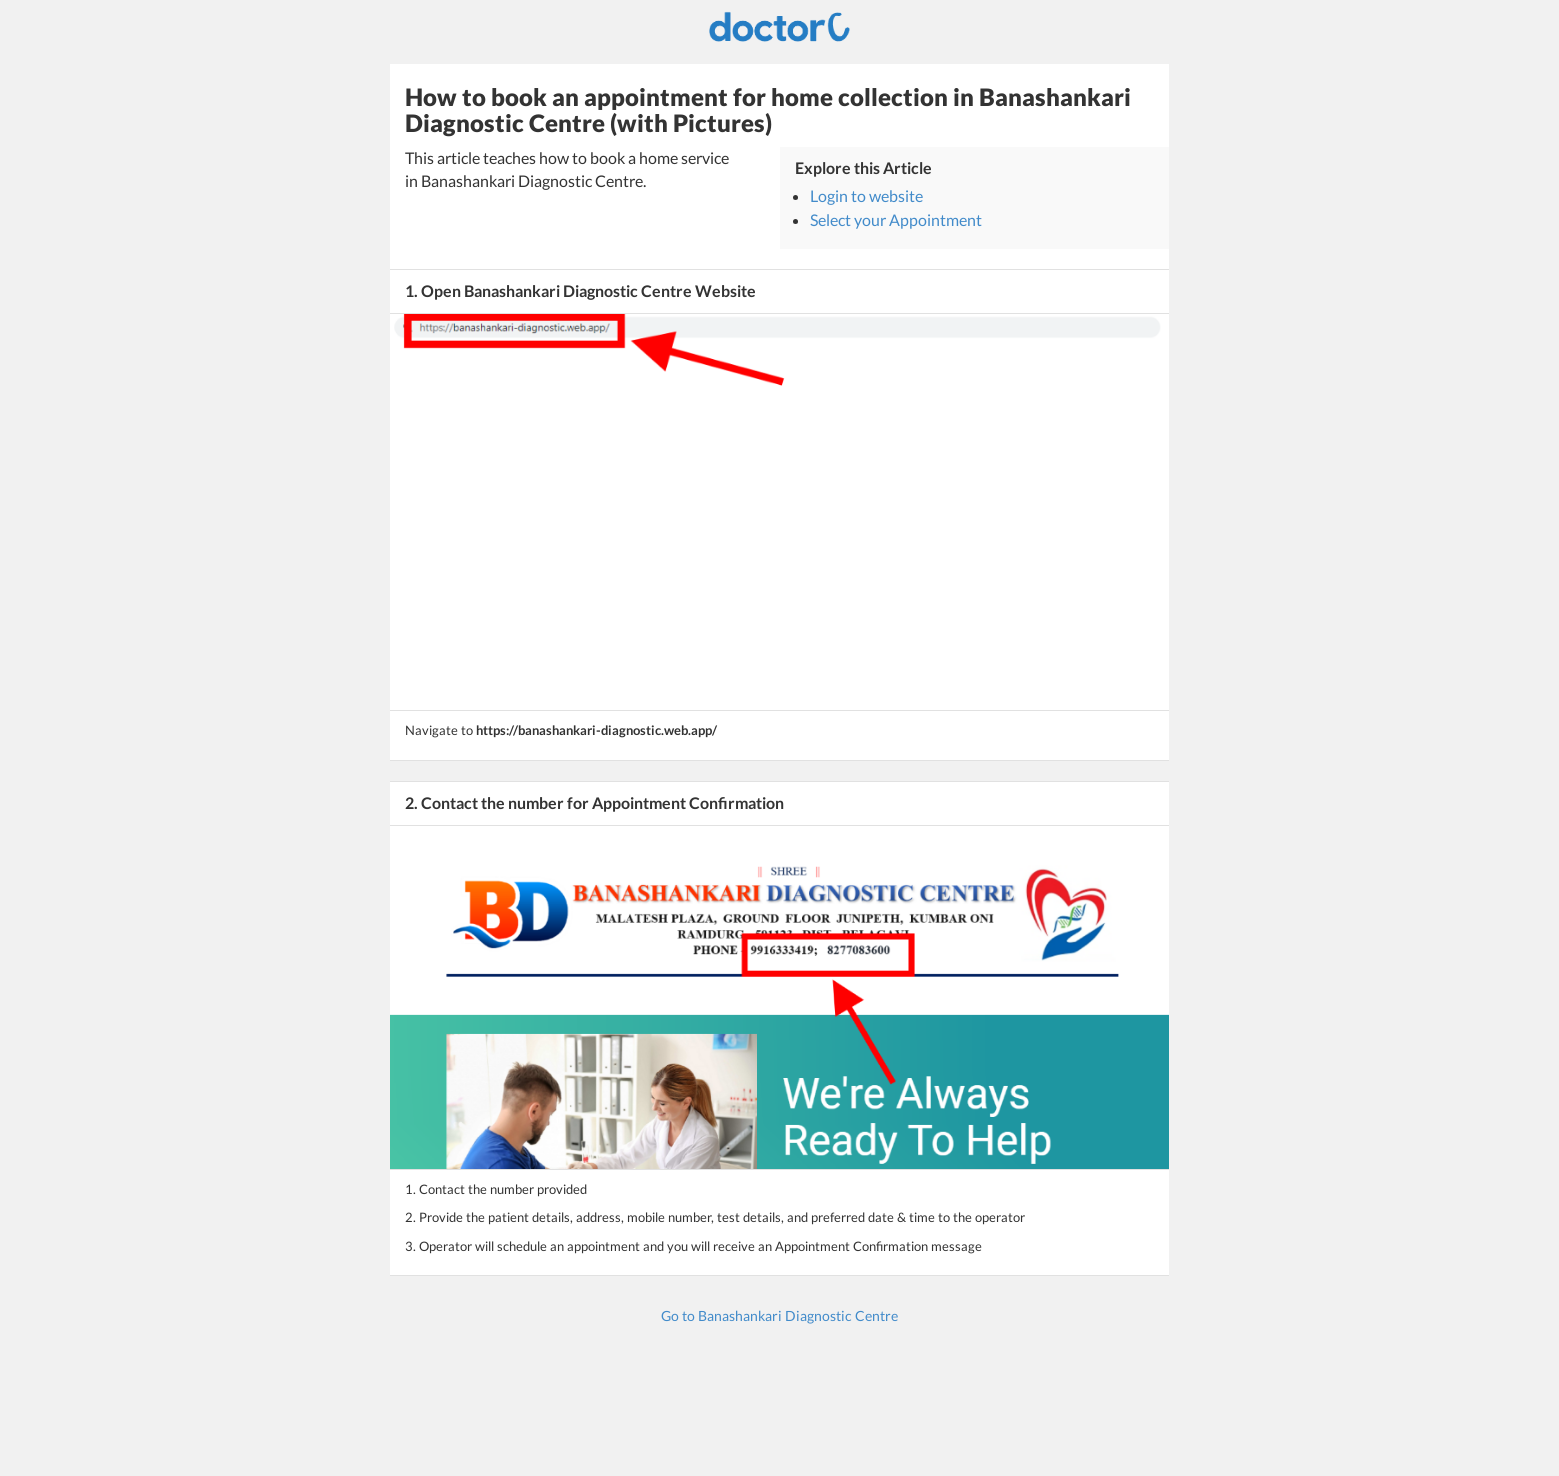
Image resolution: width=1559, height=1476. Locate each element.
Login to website (866, 195)
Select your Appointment (896, 219)
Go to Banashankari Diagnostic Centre (779, 1315)
